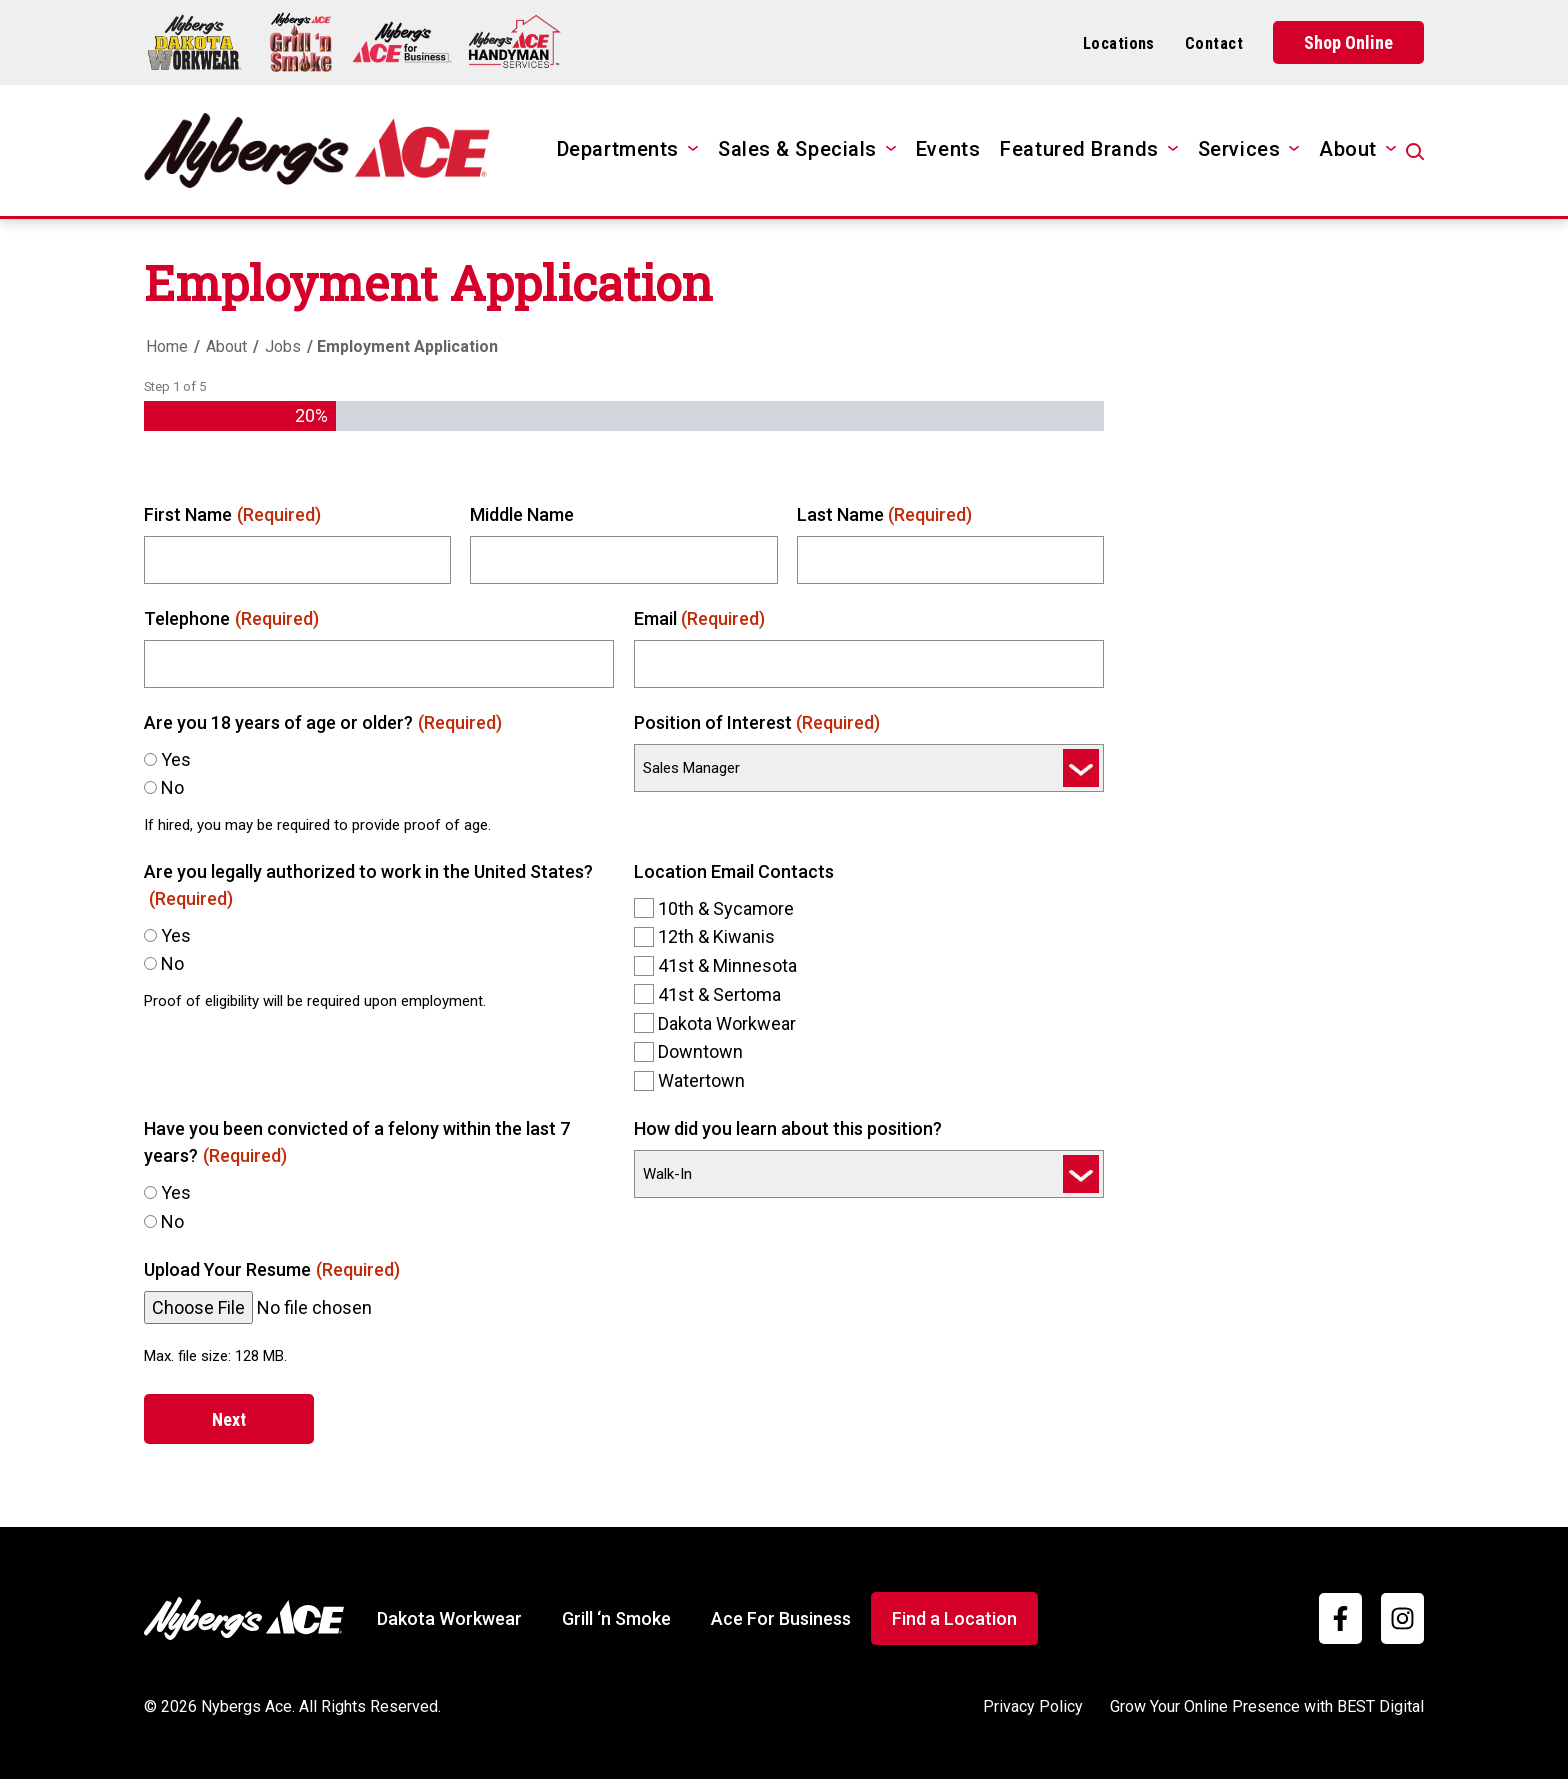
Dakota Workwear (727, 1023)
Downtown (700, 1051)
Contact (1214, 43)
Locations (1119, 43)
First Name (232, 514)
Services (1239, 149)
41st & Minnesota (727, 965)
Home (167, 346)
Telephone (231, 618)
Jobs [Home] (283, 346)
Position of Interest (757, 722)
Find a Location (954, 1618)
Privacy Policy (1033, 1706)
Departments (618, 149)
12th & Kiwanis (716, 936)
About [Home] (226, 346)
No (172, 787)
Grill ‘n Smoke (616, 1618)
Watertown (701, 1080)
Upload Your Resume (272, 1269)
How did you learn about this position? (788, 1128)
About (1348, 149)
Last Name (885, 514)
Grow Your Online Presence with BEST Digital (1267, 1706)
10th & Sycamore (726, 908)
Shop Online (1348, 42)
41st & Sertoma (719, 994)
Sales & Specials (797, 149)
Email (700, 618)
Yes (176, 759)
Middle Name (522, 514)
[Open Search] (1415, 152)
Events (948, 149)
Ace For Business (781, 1618)
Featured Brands (1079, 149)
